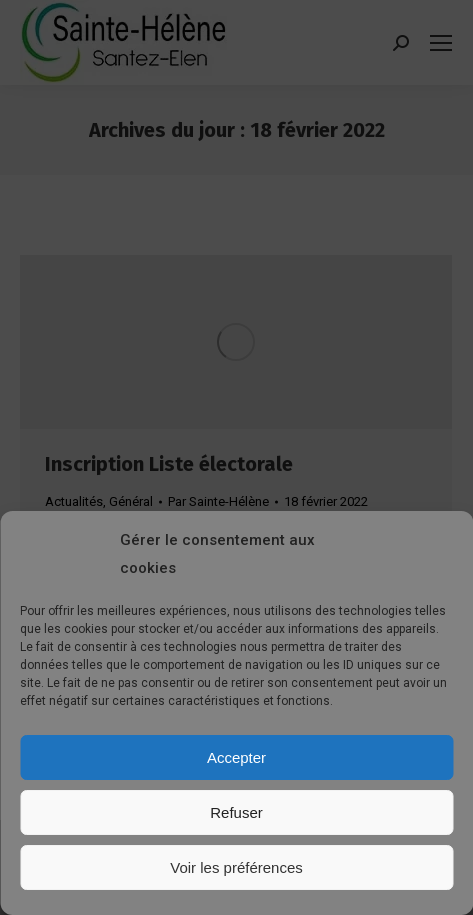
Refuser (236, 812)
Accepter (236, 757)
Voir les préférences (236, 867)
